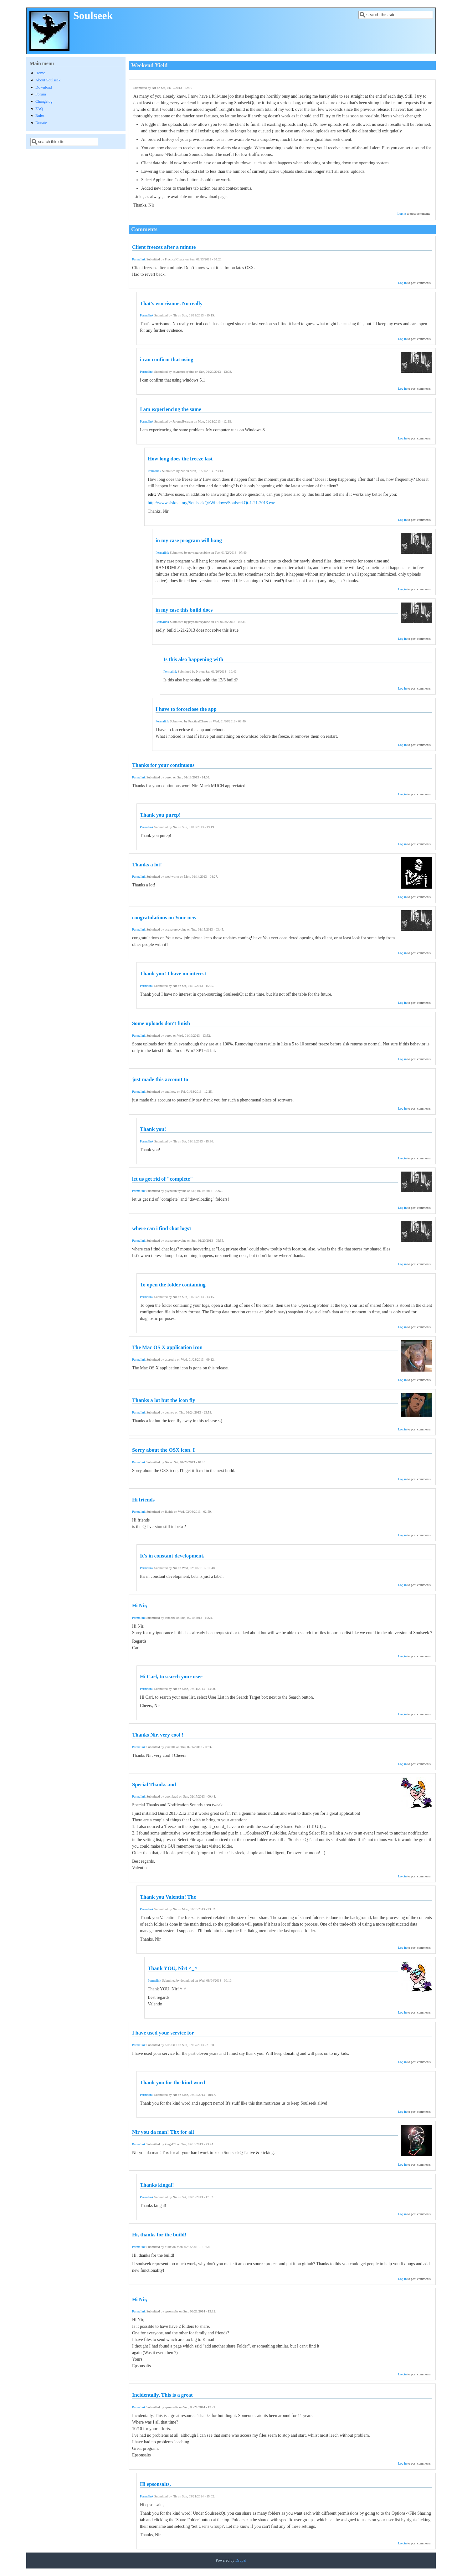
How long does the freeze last (180, 459)
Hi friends (143, 1500)
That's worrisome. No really (171, 303)
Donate (41, 123)
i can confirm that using (166, 359)
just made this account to (160, 1079)
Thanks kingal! (157, 2185)
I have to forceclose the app (186, 709)
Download (43, 87)
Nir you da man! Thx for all (163, 2132)
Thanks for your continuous (163, 765)
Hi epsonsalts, (155, 2484)
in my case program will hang (189, 540)
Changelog (44, 101)
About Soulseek (47, 80)
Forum (40, 94)
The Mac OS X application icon (167, 1347)
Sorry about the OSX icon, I (163, 1450)
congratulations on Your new (164, 918)
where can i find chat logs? (162, 1228)
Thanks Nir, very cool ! (157, 1735)
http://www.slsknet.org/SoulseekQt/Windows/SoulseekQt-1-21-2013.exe (211, 502)
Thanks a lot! (147, 865)
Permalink (139, 259)
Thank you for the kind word (172, 2083)
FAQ (39, 108)
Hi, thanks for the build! (159, 2235)
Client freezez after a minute (164, 247)
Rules (39, 115)
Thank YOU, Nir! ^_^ (173, 1968)
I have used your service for (163, 2033)
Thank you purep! (160, 815)
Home (40, 73)
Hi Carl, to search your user (171, 1677)
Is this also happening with (193, 659)
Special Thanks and (154, 1785)
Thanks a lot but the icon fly (163, 1400)
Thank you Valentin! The (168, 1897)
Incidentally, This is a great (162, 2395)
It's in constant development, (172, 1556)
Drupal (240, 2560)
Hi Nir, (139, 1606)
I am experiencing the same (170, 409)
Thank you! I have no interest (173, 974)
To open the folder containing (173, 1285)
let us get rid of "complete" (162, 1179)
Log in (402, 213)
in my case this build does (184, 610)
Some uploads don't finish (161, 1023)
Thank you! (153, 1129)
